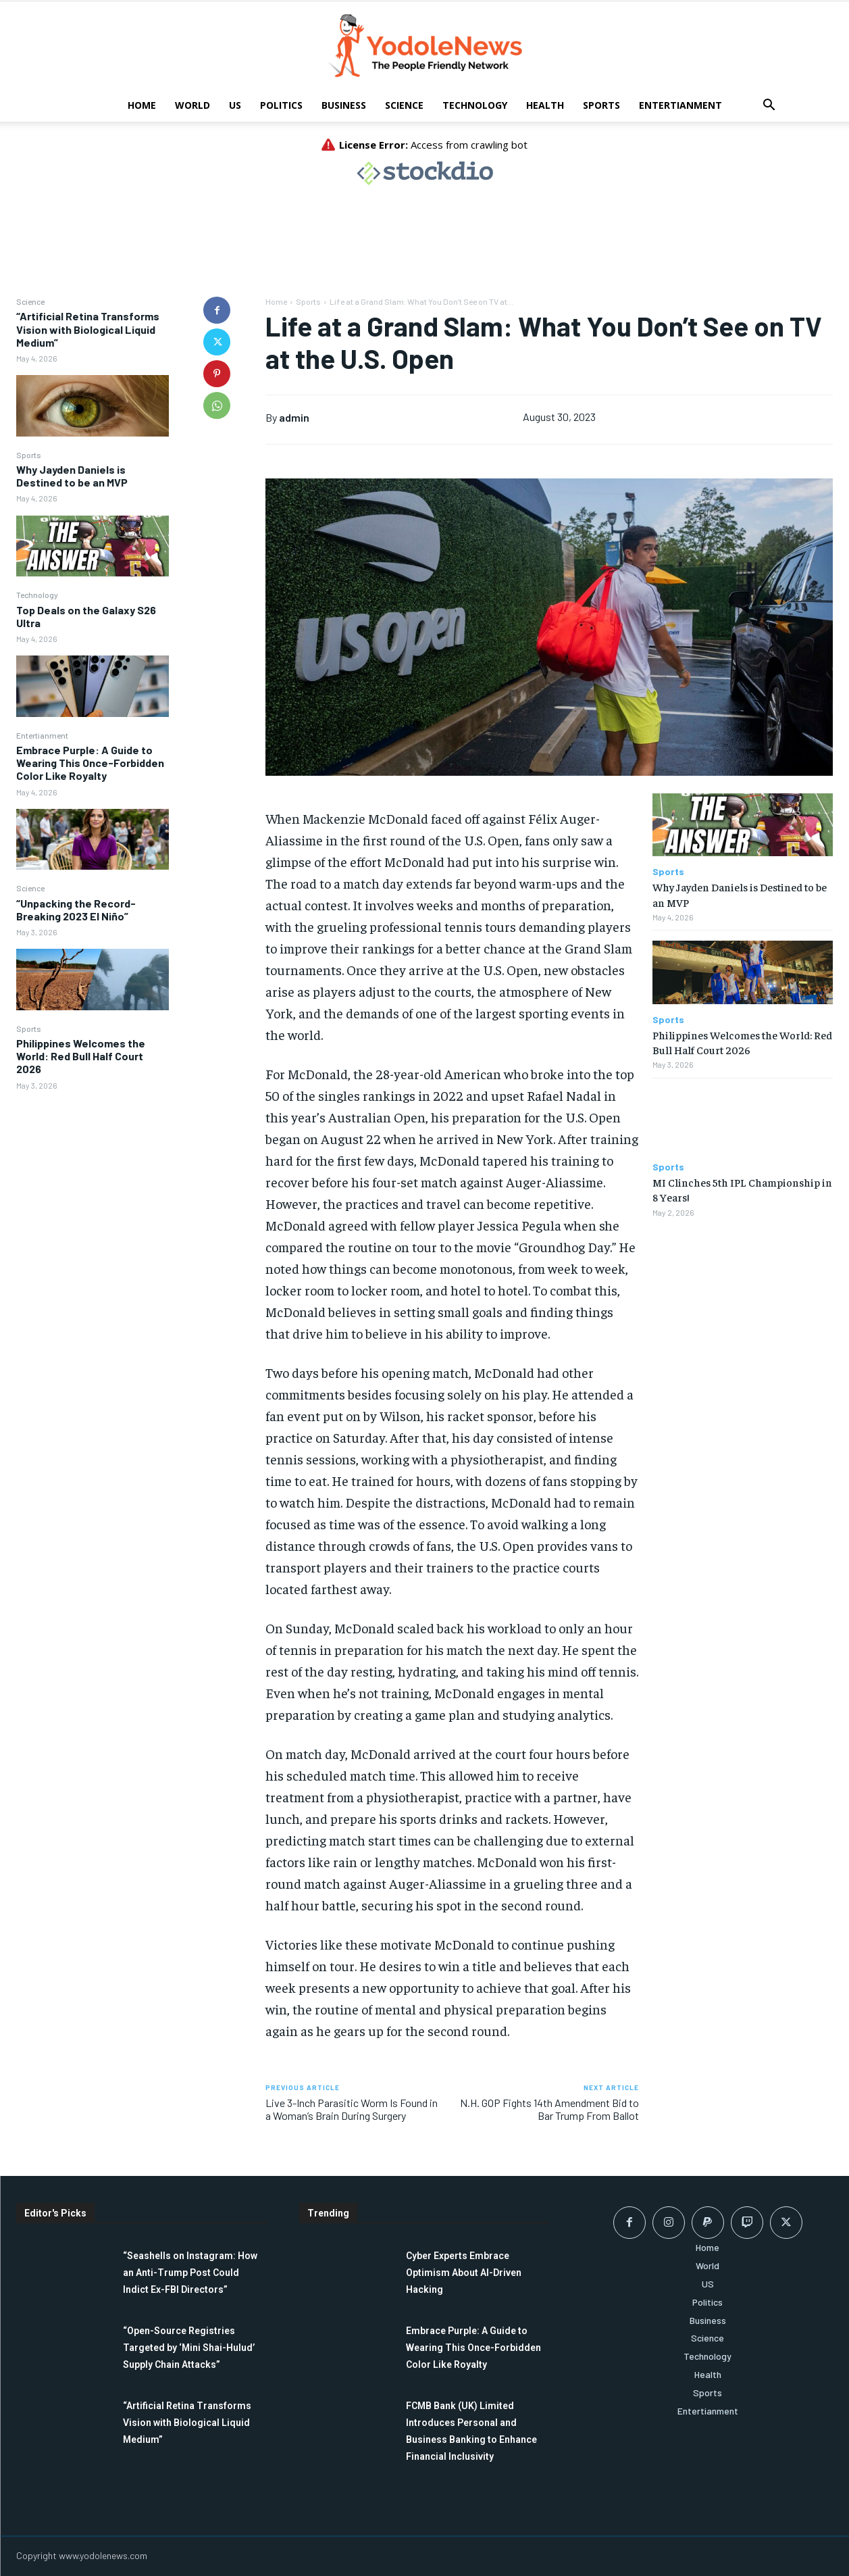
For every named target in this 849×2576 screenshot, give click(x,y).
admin (294, 417)
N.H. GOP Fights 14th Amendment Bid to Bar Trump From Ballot (549, 2109)
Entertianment (680, 105)
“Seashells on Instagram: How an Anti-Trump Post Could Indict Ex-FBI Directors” (190, 2272)
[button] (769, 106)
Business (343, 105)
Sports (601, 105)
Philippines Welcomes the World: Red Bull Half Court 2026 (80, 1056)
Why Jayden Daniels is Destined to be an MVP (72, 476)
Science (404, 105)
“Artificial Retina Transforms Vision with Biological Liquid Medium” (87, 328)
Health (545, 105)
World (192, 105)
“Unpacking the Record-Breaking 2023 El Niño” (76, 909)
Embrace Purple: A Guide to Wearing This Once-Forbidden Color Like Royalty (90, 762)
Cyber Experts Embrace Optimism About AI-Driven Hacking (463, 2272)
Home (142, 105)
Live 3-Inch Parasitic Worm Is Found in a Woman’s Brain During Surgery (351, 2109)
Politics (281, 105)
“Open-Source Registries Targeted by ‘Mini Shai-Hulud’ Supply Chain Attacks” (189, 2347)
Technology (474, 105)
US (235, 105)
